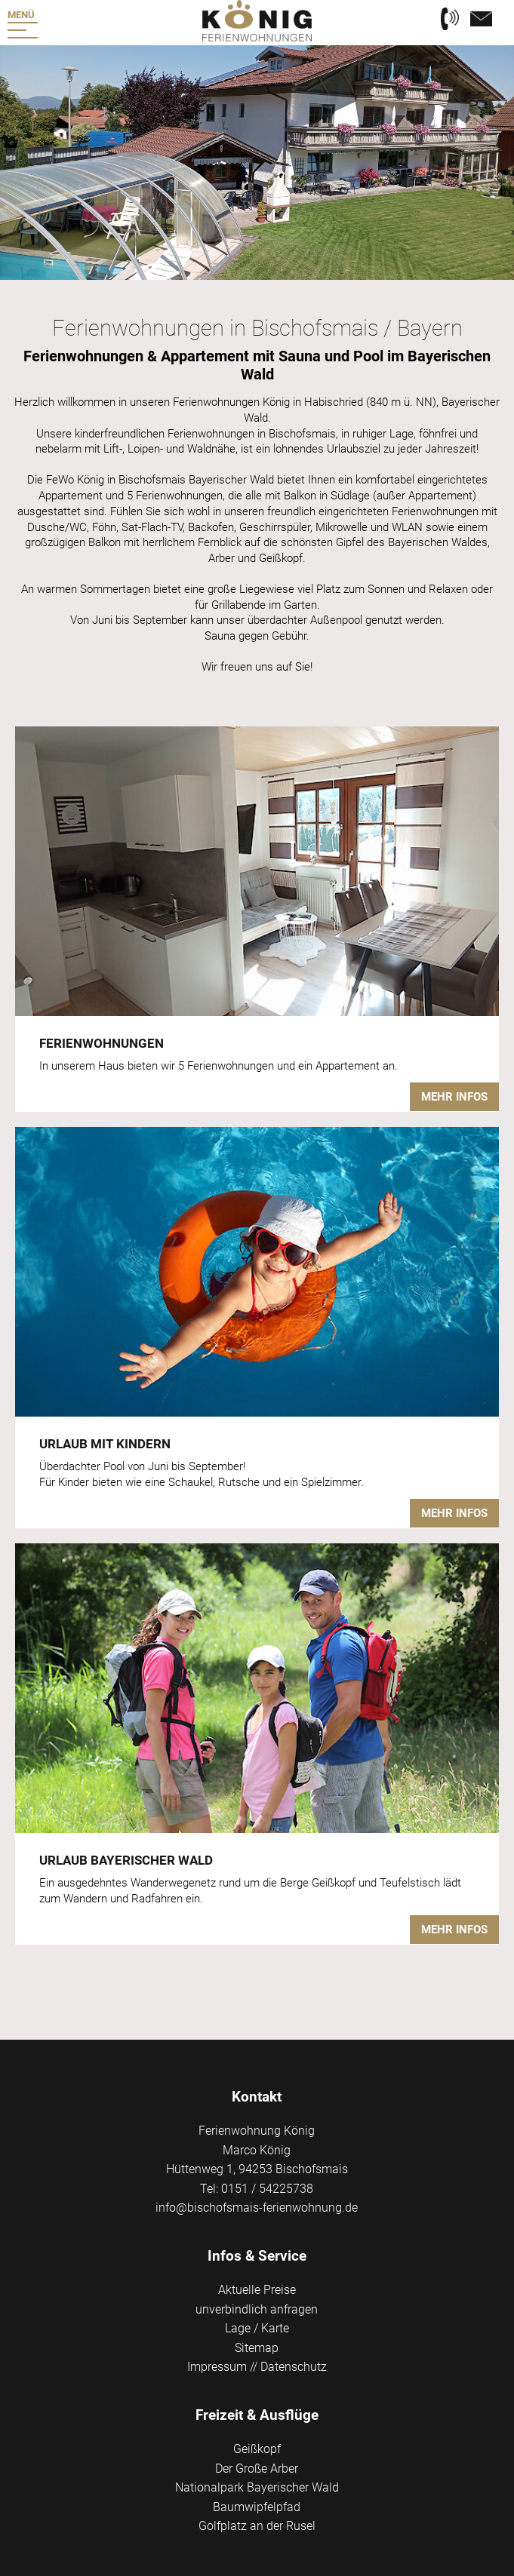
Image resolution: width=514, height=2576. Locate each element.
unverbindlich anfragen (256, 2309)
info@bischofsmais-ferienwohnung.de (256, 2207)
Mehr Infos (454, 1097)
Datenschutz (293, 2367)
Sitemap (257, 2348)
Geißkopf (257, 2449)
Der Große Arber (256, 2468)
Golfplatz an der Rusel (257, 2526)
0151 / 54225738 (267, 2188)
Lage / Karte (257, 2328)
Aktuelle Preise (257, 2290)
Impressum (217, 2367)
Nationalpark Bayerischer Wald (257, 2487)
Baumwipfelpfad (256, 2507)
